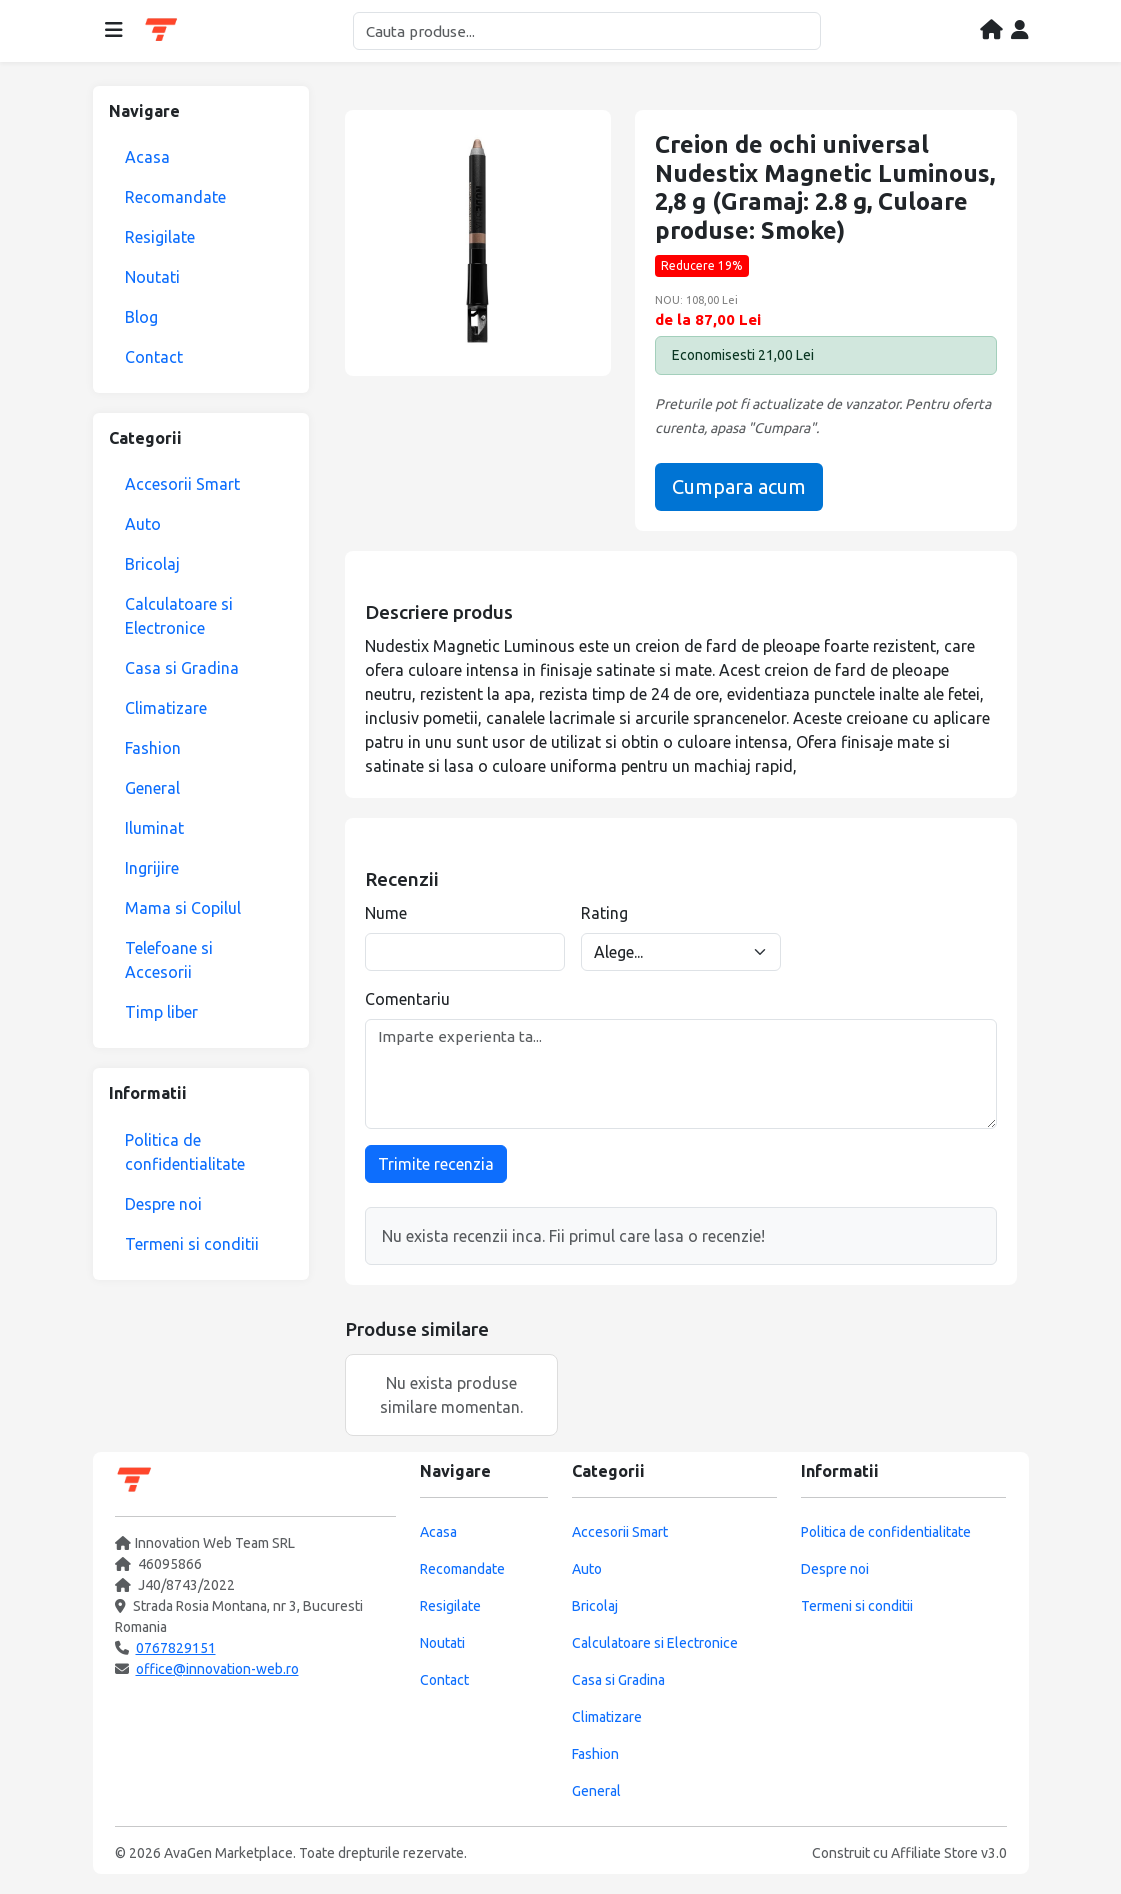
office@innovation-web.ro (217, 1669)
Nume (386, 913)
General (152, 788)
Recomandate (175, 197)
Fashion (153, 748)
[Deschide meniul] (114, 31)
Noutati (152, 277)
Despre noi (163, 1204)
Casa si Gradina (182, 668)
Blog (141, 317)
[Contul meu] (1020, 31)
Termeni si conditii (192, 1244)
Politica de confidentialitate (185, 1152)
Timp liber (161, 1012)
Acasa (147, 157)
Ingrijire (152, 868)
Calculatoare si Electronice (179, 616)
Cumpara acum (739, 486)
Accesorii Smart (182, 484)
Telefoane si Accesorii (169, 960)
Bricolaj (152, 564)
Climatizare (166, 708)
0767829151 (176, 1648)
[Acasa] (991, 31)
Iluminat (154, 828)
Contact (154, 357)
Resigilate (160, 237)
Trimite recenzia (436, 1164)
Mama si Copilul (183, 908)
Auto (143, 524)
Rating (604, 913)
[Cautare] (587, 31)
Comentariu (407, 999)
